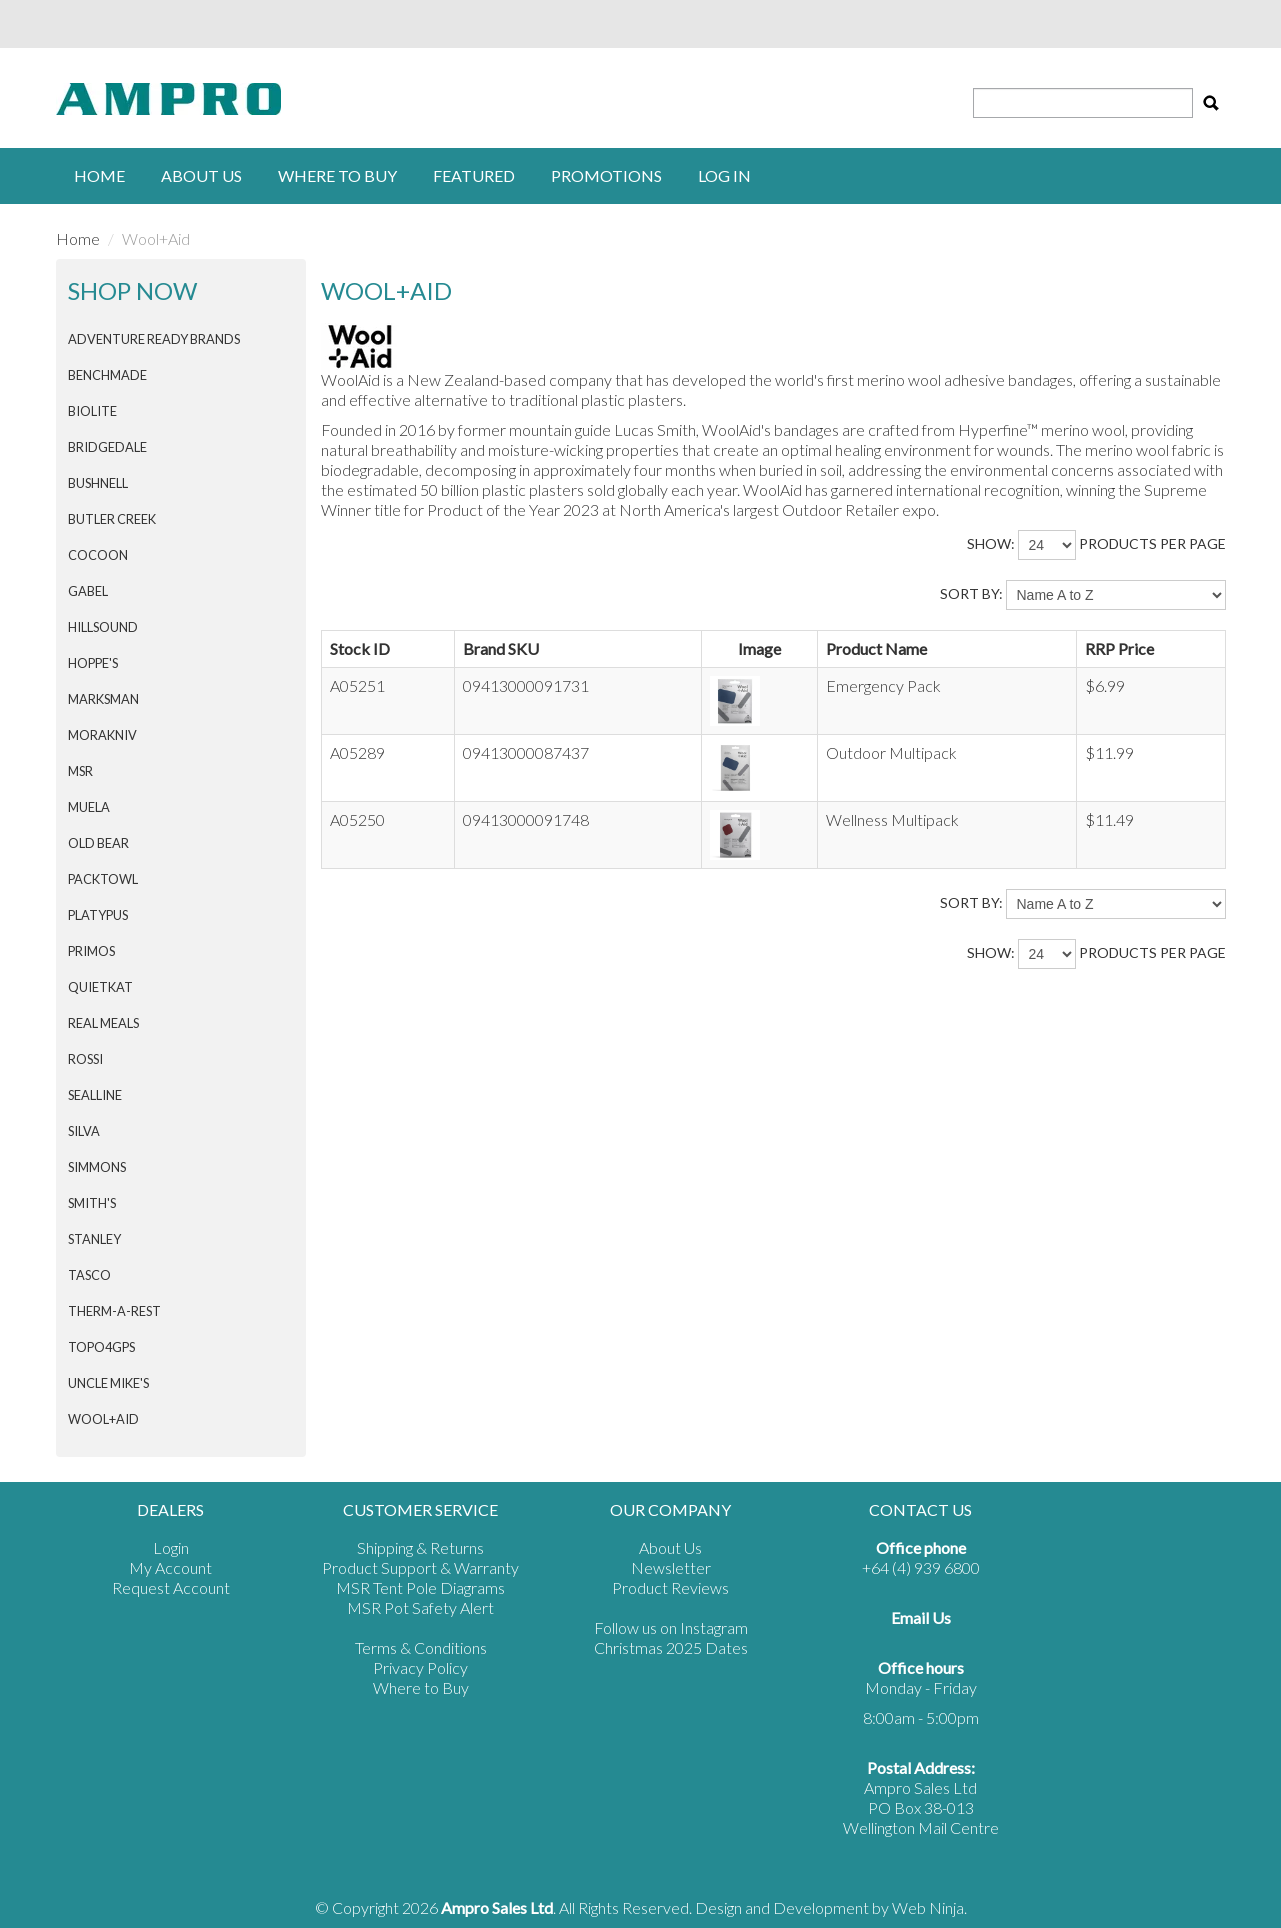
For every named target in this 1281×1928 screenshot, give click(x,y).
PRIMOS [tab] (91, 951)
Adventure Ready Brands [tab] (154, 339)
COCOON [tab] (98, 555)
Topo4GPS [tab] (101, 1347)
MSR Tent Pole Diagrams (420, 1587)
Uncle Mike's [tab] (108, 1383)
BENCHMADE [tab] (107, 375)
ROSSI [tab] (85, 1059)
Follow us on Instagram (671, 1627)
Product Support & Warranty (420, 1567)
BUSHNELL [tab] (98, 483)
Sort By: (971, 593)
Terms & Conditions (421, 1647)
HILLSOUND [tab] (103, 627)
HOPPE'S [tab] (93, 663)
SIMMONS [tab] (97, 1167)
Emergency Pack (883, 685)
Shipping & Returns (420, 1547)
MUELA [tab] (89, 807)
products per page (1152, 543)
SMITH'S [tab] (92, 1203)
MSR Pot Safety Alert (420, 1607)
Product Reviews (670, 1587)
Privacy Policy (420, 1667)
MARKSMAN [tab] (103, 699)
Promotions (606, 175)
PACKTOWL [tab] (103, 879)
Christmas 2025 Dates (671, 1647)
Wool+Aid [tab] (103, 1419)
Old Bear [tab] (98, 843)
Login (171, 1547)
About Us (201, 175)
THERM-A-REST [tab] (114, 1311)
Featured (474, 175)
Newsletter (671, 1567)
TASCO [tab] (89, 1275)
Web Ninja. (929, 1907)
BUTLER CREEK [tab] (112, 519)
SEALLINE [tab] (95, 1095)
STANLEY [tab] (94, 1239)
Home (99, 175)
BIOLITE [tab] (92, 411)
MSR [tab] (80, 771)
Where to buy (337, 175)
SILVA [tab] (84, 1131)
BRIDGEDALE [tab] (107, 447)
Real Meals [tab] (103, 1023)
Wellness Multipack (892, 819)
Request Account (171, 1587)
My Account (170, 1567)
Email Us (921, 1617)
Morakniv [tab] (102, 735)
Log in (724, 175)
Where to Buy (421, 1687)
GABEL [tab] (88, 591)
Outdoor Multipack (891, 752)
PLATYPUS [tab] (98, 915)
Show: (991, 543)
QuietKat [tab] (100, 987)
